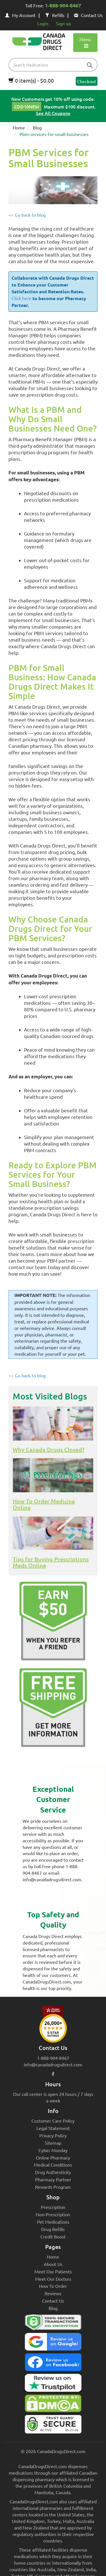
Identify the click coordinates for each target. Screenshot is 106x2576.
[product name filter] (54, 65)
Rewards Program (53, 2187)
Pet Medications (53, 2222)
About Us (53, 2264)
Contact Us (88, 15)
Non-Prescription (53, 2214)
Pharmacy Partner (53, 2179)
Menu (85, 42)
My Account (20, 15)
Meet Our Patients (53, 2271)
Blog (37, 127)
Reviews (53, 2293)
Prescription (53, 2207)
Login (42, 23)
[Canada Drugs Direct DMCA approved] (53, 2405)
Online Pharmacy (53, 2157)
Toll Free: (53, 6)
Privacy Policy (53, 2135)
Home (19, 127)
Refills (54, 15)
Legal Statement (53, 2128)
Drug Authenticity (53, 2172)
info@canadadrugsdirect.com (53, 2064)
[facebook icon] (53, 2074)
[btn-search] (89, 65)
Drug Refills (53, 2229)
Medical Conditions (53, 2164)
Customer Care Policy (53, 2120)
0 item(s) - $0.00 (31, 80)
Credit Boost (53, 2236)
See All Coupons (53, 113)
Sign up (63, 23)
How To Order (53, 2286)
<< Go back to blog (27, 214)
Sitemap (53, 2143)
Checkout (86, 81)
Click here (21, 298)
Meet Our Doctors (53, 2279)
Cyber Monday (53, 2150)
